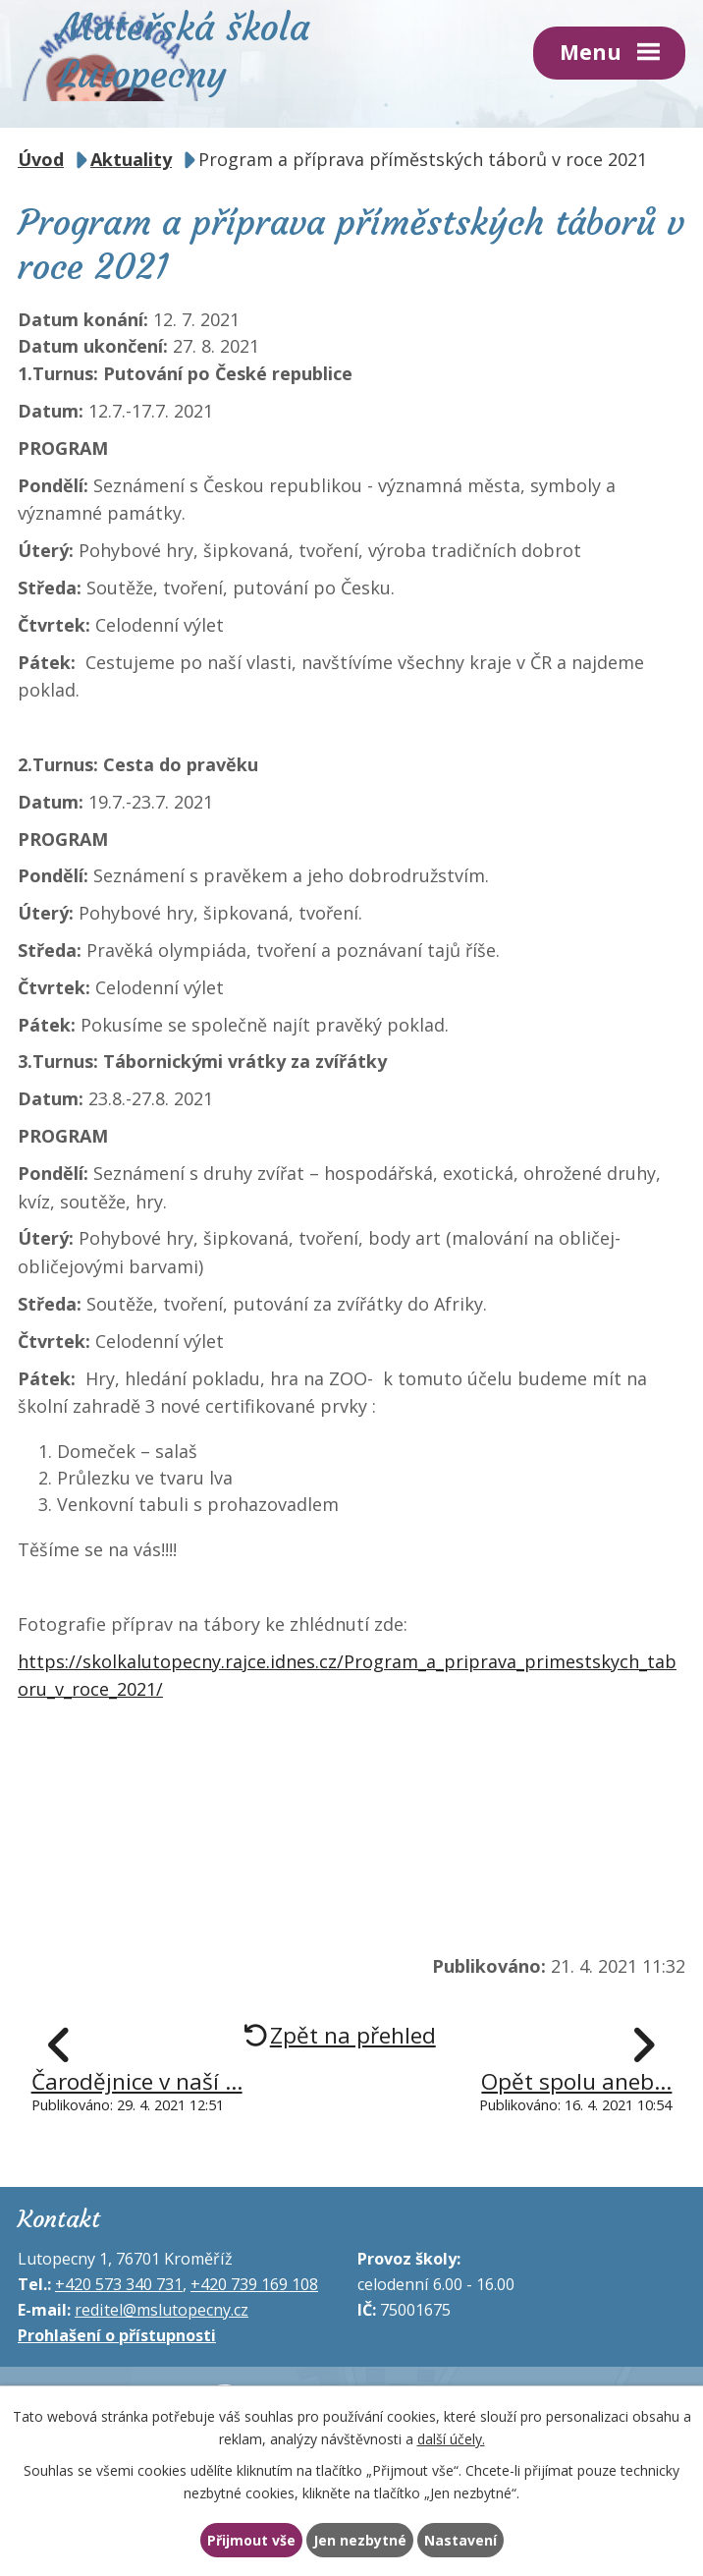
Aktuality (131, 150)
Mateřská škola (205, 48)
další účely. (451, 2437)
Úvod (41, 150)
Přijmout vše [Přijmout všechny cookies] (248, 2539)
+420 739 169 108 (254, 2275)
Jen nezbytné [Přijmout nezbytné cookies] (359, 2539)
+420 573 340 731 (119, 2275)
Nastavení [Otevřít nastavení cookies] (463, 2539)
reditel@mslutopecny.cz (161, 2301)
